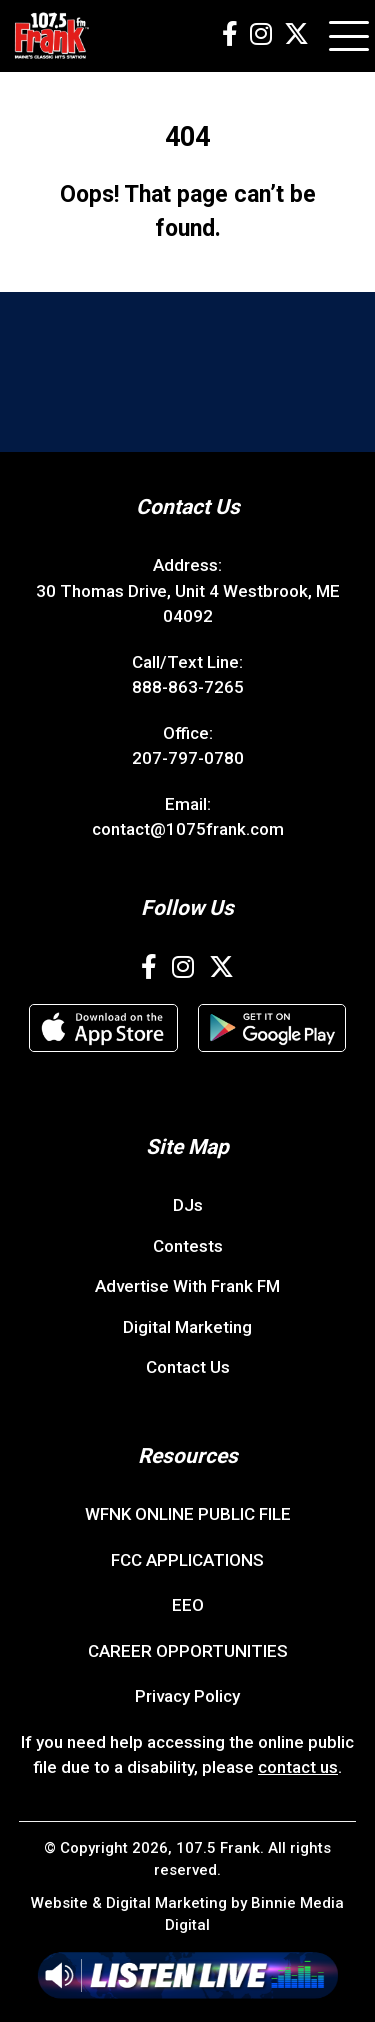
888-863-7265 (188, 687)
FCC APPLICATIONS (187, 1560)
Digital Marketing (187, 1327)
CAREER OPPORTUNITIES (188, 1651)
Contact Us (188, 1367)
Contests (188, 1246)
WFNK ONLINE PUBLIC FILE (188, 1514)
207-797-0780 (188, 758)
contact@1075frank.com (188, 829)
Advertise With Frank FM (187, 1286)
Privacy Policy (187, 1696)
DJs (188, 1205)
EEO (188, 1605)
